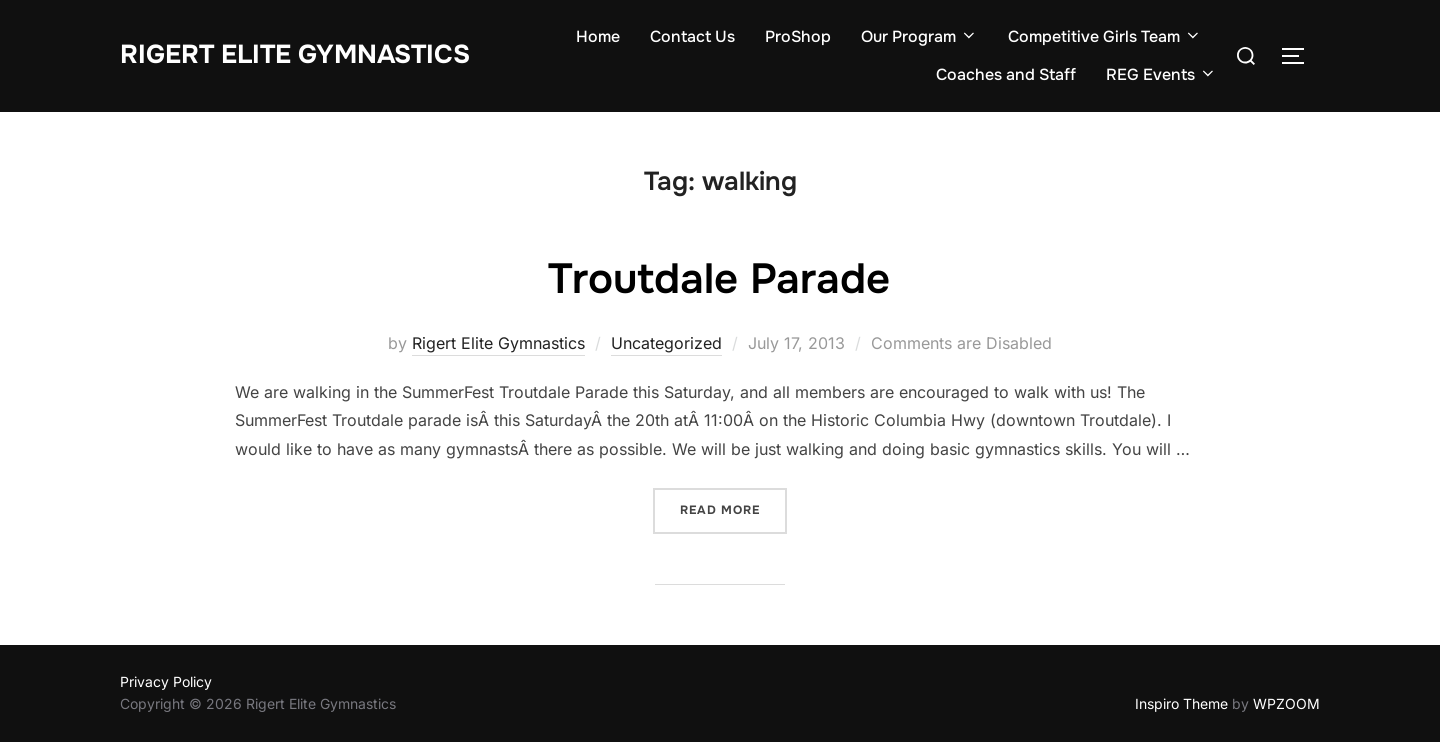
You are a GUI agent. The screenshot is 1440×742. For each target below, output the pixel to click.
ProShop (798, 36)
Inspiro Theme (1181, 703)
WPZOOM (1286, 703)
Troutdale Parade (719, 279)
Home (598, 36)
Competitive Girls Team (1105, 36)
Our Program (919, 36)
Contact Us (692, 36)
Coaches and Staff (1006, 74)
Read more (720, 510)
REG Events (1161, 74)
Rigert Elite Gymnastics (295, 54)
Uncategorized (666, 343)
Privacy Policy (166, 681)
